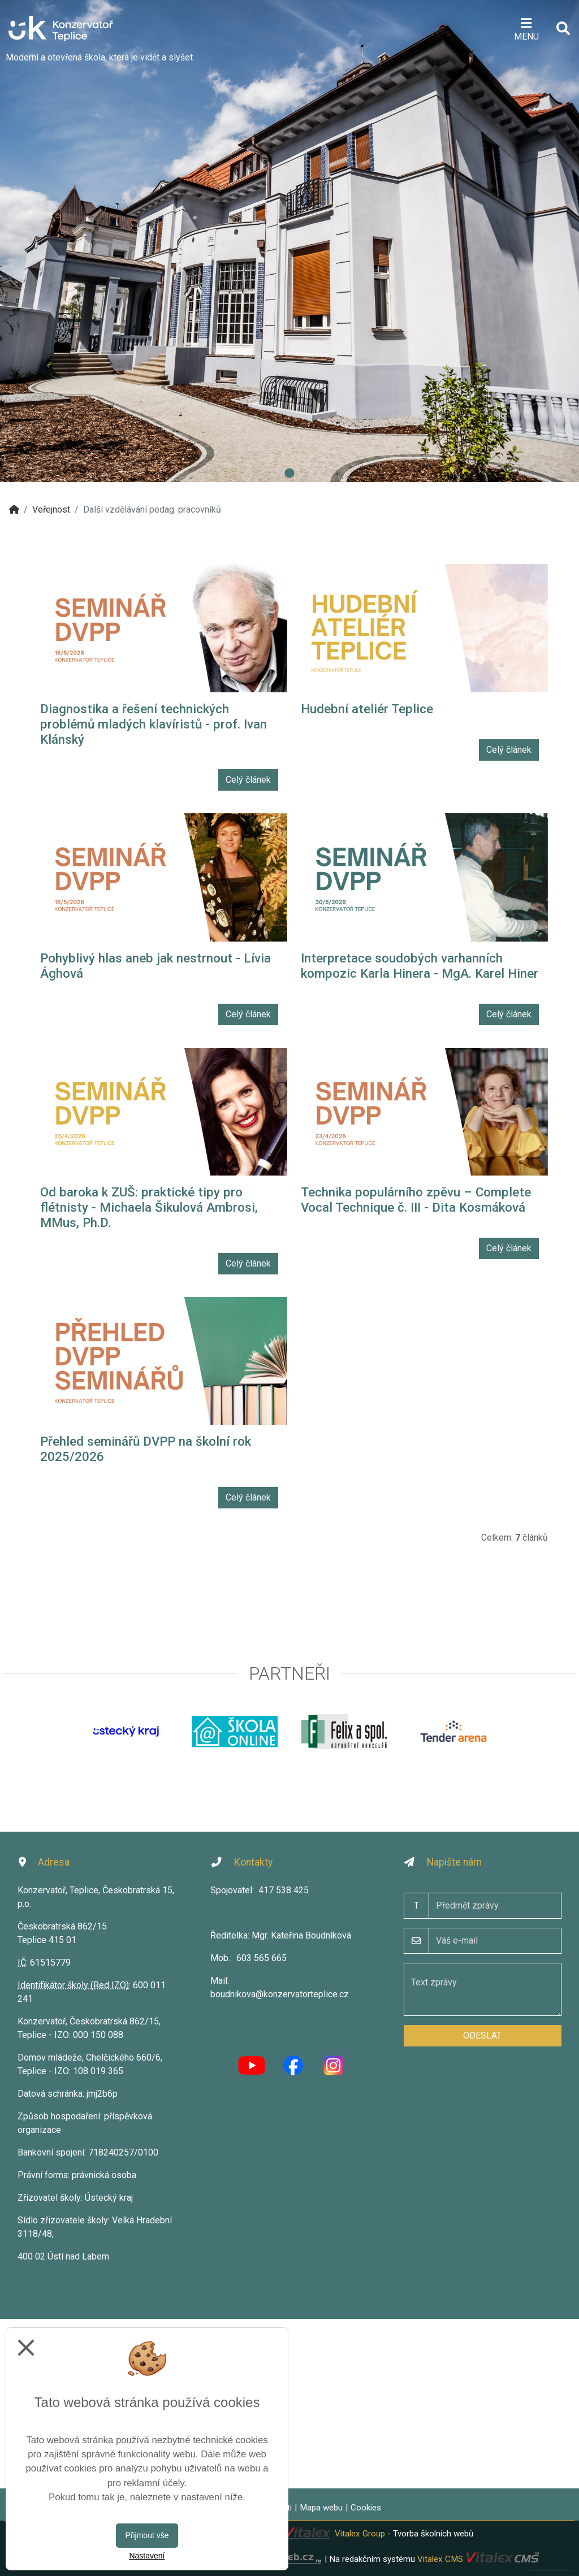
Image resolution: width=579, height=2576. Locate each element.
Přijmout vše (146, 2535)
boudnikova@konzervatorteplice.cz (279, 1994)
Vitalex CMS (440, 2558)
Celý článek (248, 779)
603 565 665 (261, 1958)
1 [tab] (289, 473)
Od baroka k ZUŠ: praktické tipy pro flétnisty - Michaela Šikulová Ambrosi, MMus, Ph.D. (149, 1207)
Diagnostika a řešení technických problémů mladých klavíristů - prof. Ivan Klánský (153, 724)
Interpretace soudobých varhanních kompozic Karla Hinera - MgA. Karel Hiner (419, 966)
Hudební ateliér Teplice (367, 708)
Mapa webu (321, 2508)
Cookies (366, 2508)
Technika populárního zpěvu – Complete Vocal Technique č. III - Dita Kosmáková (416, 1200)
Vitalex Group (360, 2534)
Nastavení (147, 2555)
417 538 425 (283, 1890)
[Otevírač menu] (526, 28)
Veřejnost (51, 509)
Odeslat (482, 2035)
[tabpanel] (289, 241)
